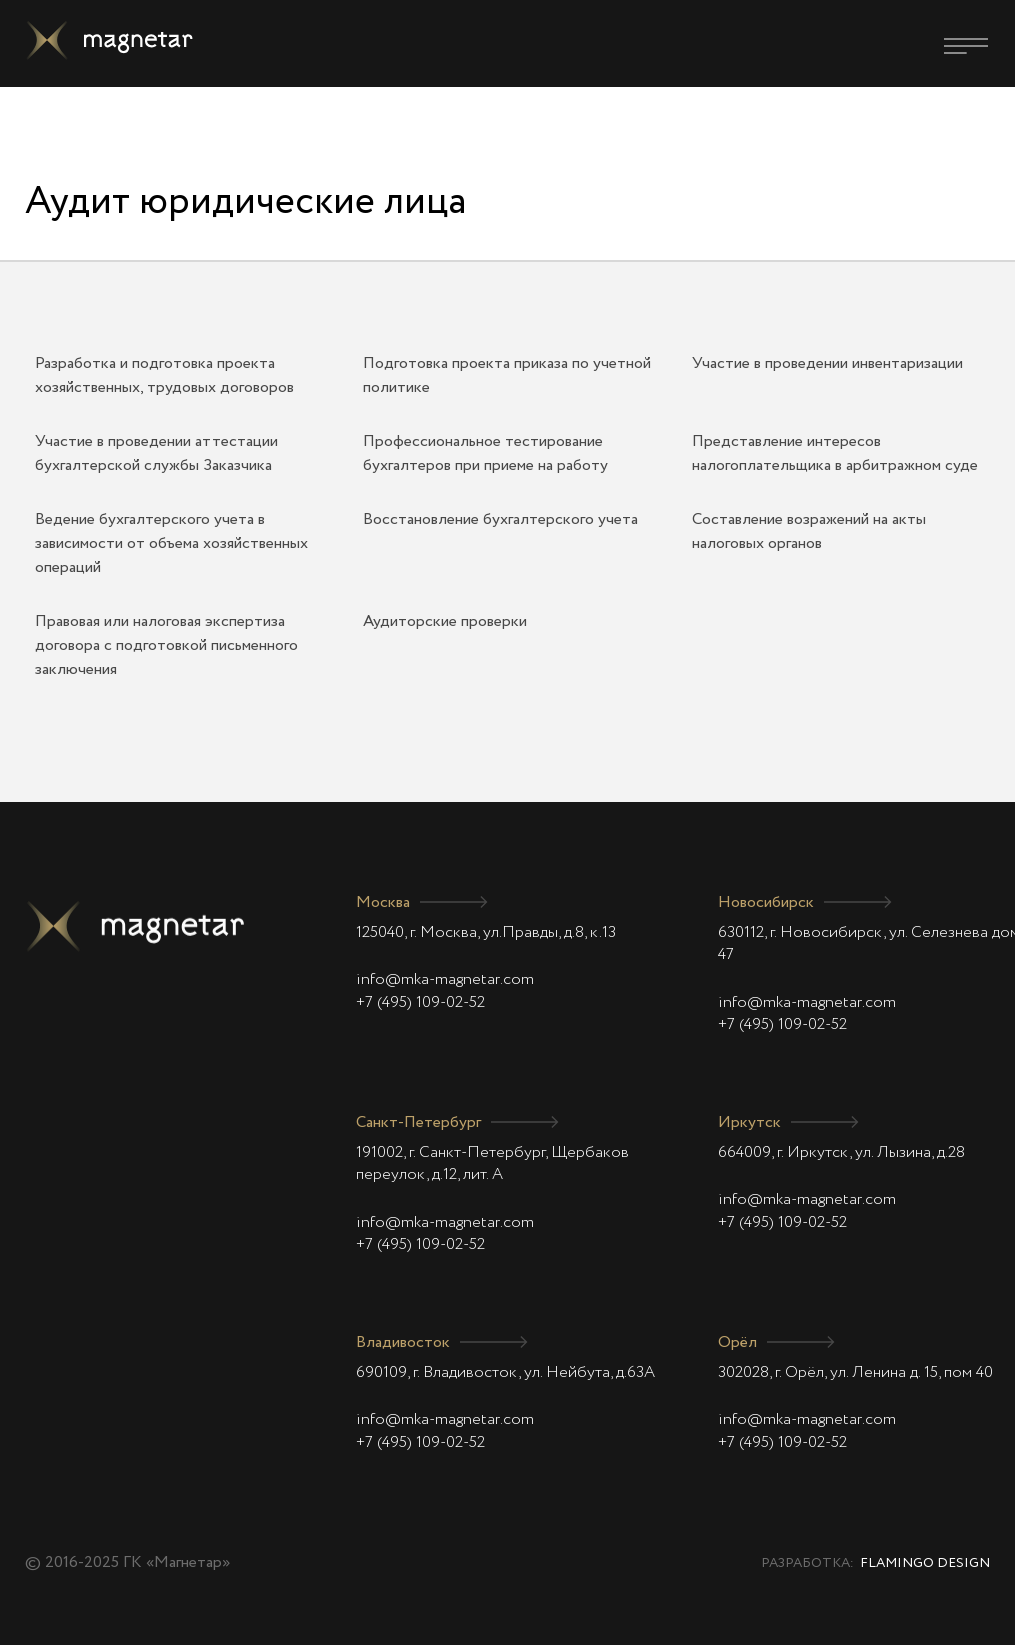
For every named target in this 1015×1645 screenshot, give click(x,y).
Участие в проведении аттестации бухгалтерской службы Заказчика (156, 454)
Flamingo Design (925, 1563)
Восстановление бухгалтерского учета (500, 520)
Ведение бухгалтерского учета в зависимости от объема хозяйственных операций (171, 544)
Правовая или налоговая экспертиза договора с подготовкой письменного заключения (166, 646)
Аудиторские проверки (445, 622)
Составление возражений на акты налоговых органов (809, 532)
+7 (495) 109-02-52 (420, 1003)
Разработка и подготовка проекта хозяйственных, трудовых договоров (164, 376)
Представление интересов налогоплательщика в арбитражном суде (835, 454)
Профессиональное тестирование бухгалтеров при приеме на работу (485, 454)
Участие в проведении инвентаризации (827, 364)
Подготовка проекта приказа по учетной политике (507, 376)
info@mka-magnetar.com (445, 980)
